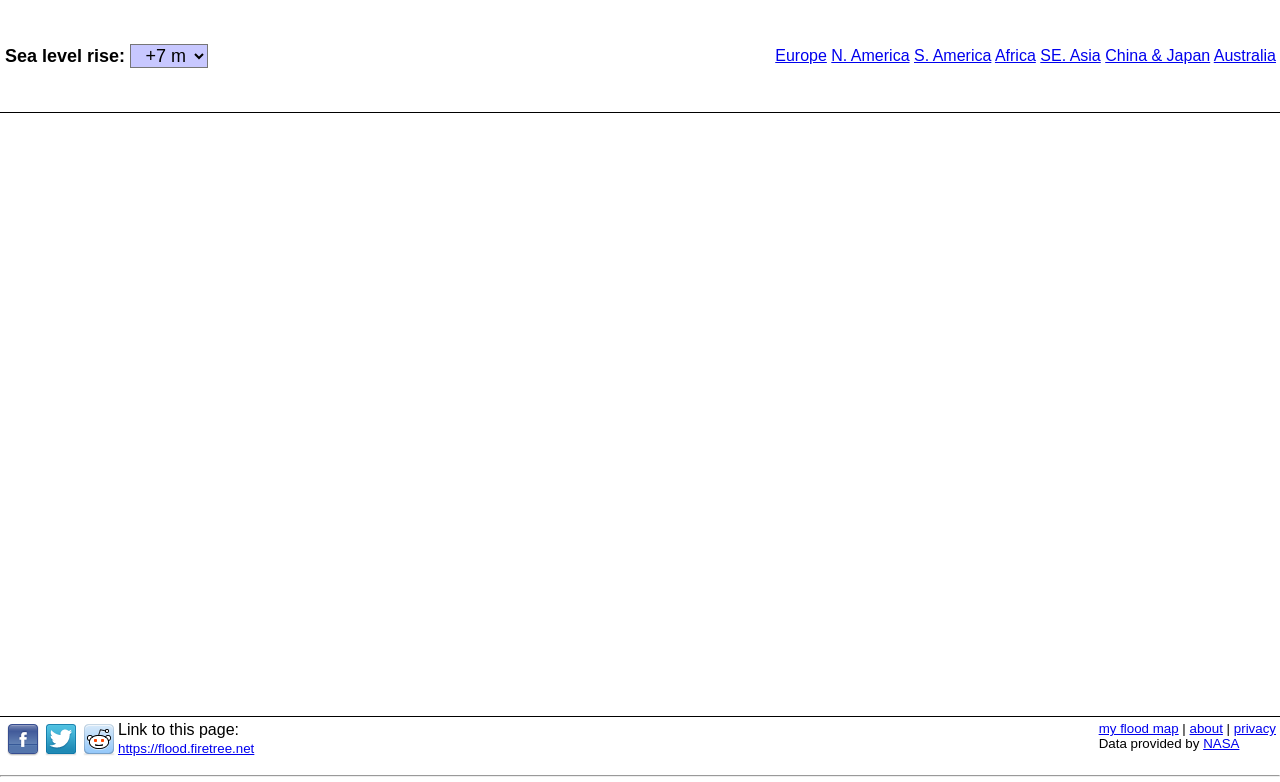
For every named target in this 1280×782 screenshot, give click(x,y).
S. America (952, 55)
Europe (801, 55)
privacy (1255, 728)
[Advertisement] (460, 54)
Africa (1015, 55)
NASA (1221, 743)
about (1206, 728)
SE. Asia (1070, 55)
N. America (870, 55)
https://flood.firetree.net (186, 748)
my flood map (1139, 728)
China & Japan (1157, 55)
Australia (1245, 55)
